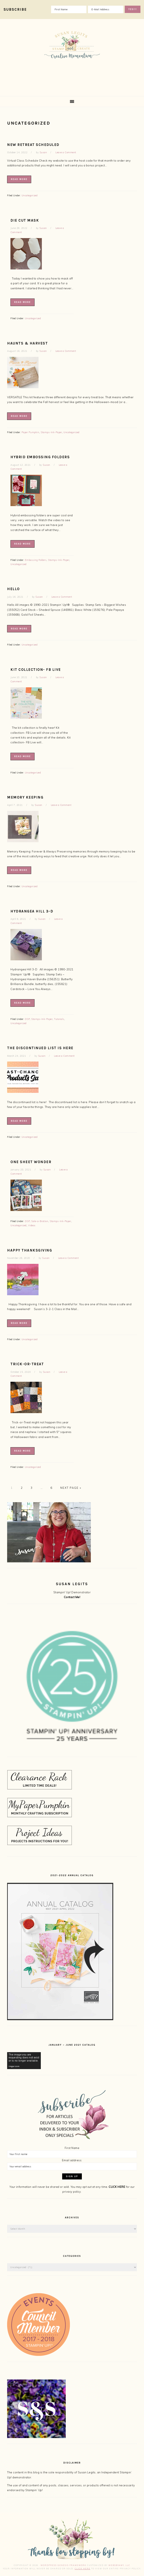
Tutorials (59, 1019)
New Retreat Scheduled (33, 145)
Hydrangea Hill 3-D (31, 911)
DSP (27, 1019)
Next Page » (70, 1487)
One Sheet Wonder (30, 1162)
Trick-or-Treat (27, 1364)
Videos (32, 1225)
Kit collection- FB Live (35, 669)
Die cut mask (24, 220)
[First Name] (68, 9)
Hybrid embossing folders (40, 457)
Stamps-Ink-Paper (51, 432)
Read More (19, 179)
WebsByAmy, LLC (119, 2565)
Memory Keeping (25, 797)
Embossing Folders (36, 560)
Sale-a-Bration (39, 1221)
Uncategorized (30, 195)
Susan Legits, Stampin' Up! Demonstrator (72, 56)
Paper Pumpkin (30, 432)
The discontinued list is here (40, 1048)
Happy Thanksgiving (29, 1250)
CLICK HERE (117, 2186)
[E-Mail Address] (105, 9)
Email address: (72, 2160)
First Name (72, 2148)
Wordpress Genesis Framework (63, 2565)
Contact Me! (72, 1597)
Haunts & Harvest (27, 343)
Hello (13, 589)
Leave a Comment (65, 152)
